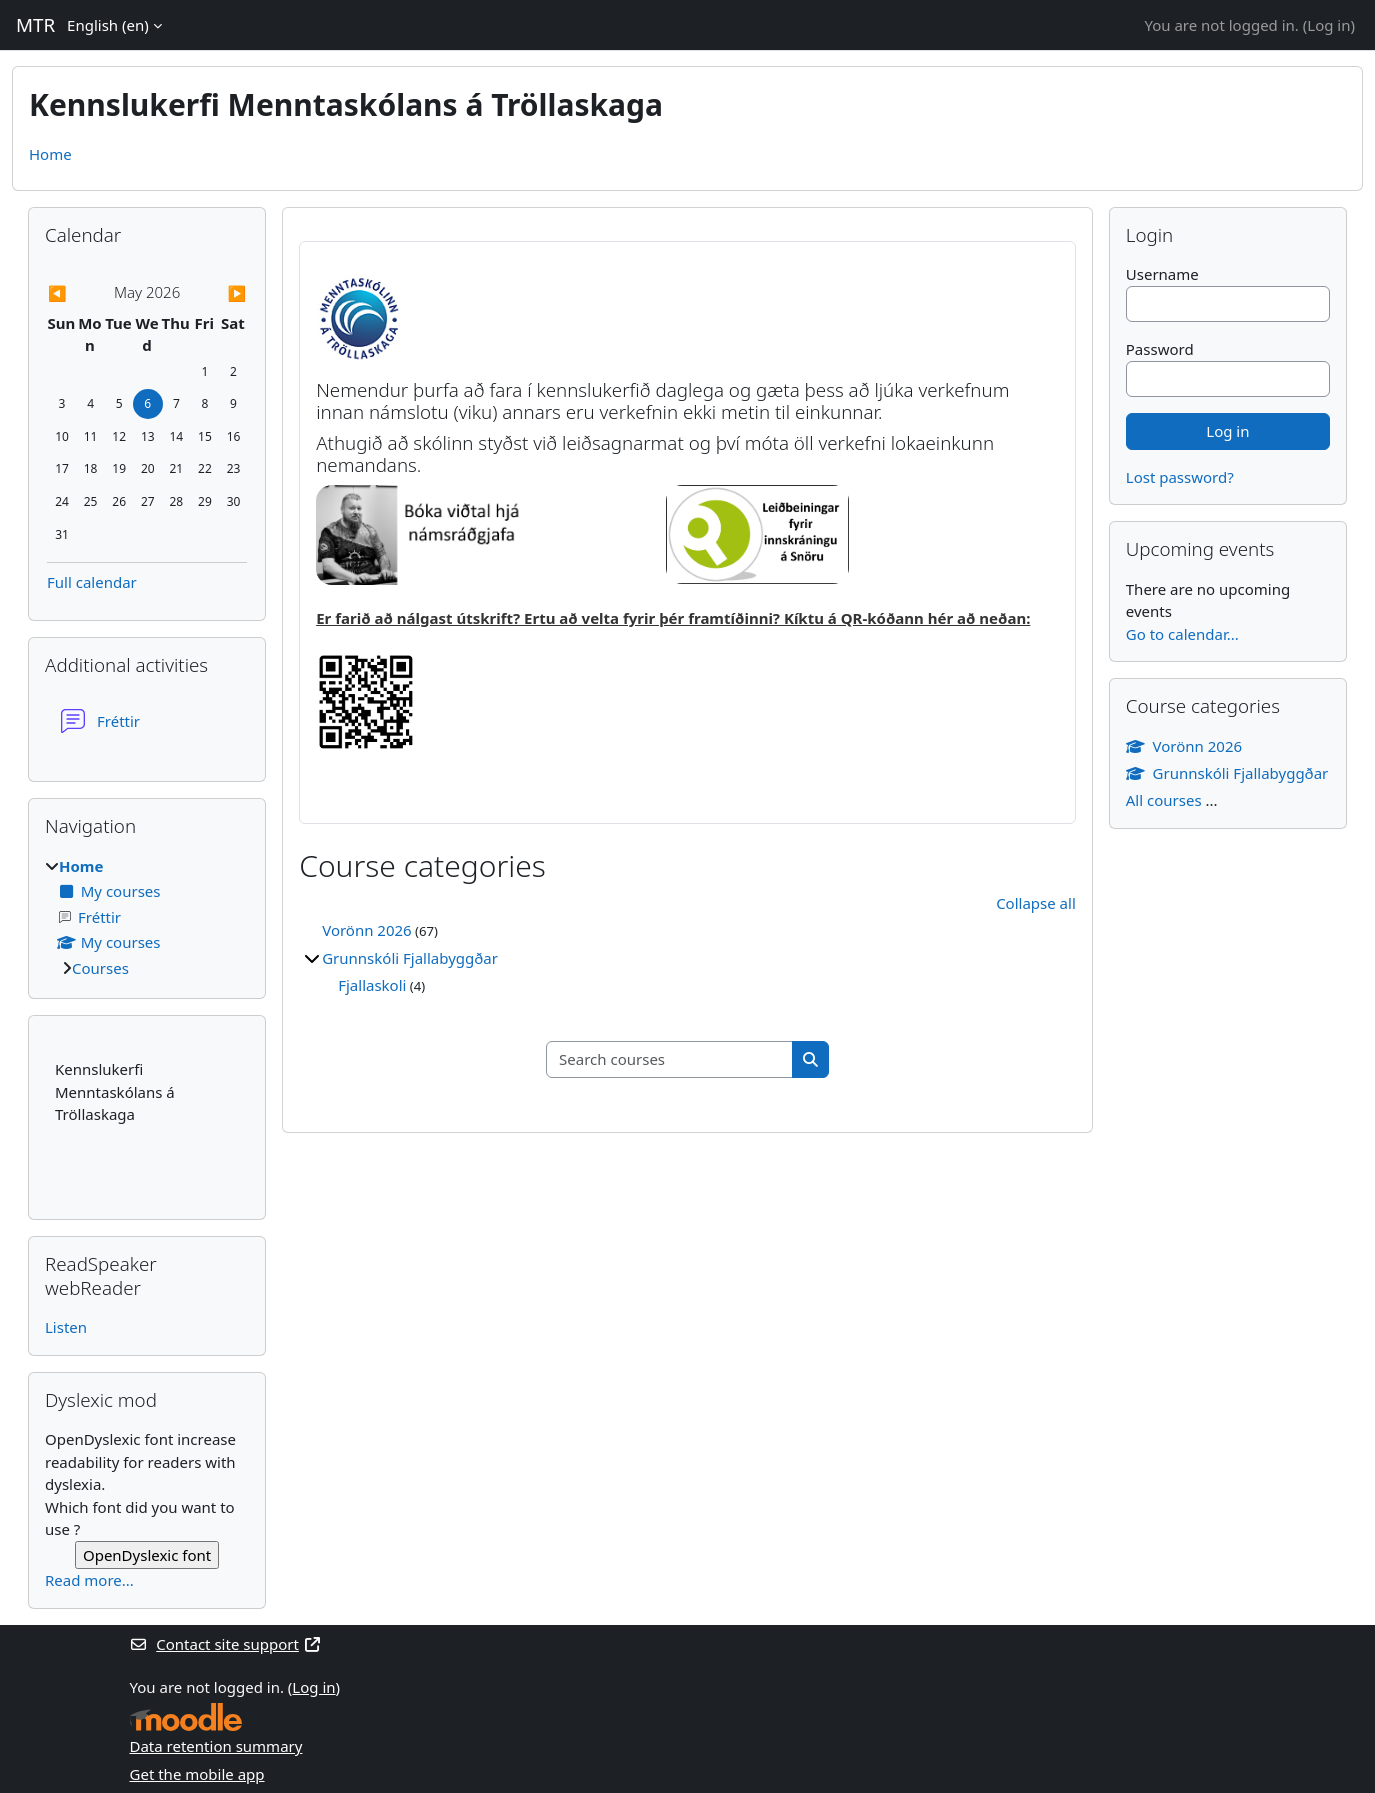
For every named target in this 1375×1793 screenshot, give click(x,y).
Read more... (89, 1580)
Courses (100, 968)
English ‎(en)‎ (108, 25)
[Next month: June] (217, 293)
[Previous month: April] (77, 293)
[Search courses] (670, 1059)
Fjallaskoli (372, 985)
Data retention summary (216, 1746)
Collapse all (1036, 903)
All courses (1164, 800)
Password (1160, 349)
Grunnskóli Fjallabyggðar (410, 958)
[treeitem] (147, 917)
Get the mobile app (197, 1774)
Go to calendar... (1182, 634)
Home (50, 154)
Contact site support (226, 1644)
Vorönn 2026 (367, 930)
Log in (1328, 25)
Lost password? (1180, 477)
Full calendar (92, 582)
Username (1162, 274)
